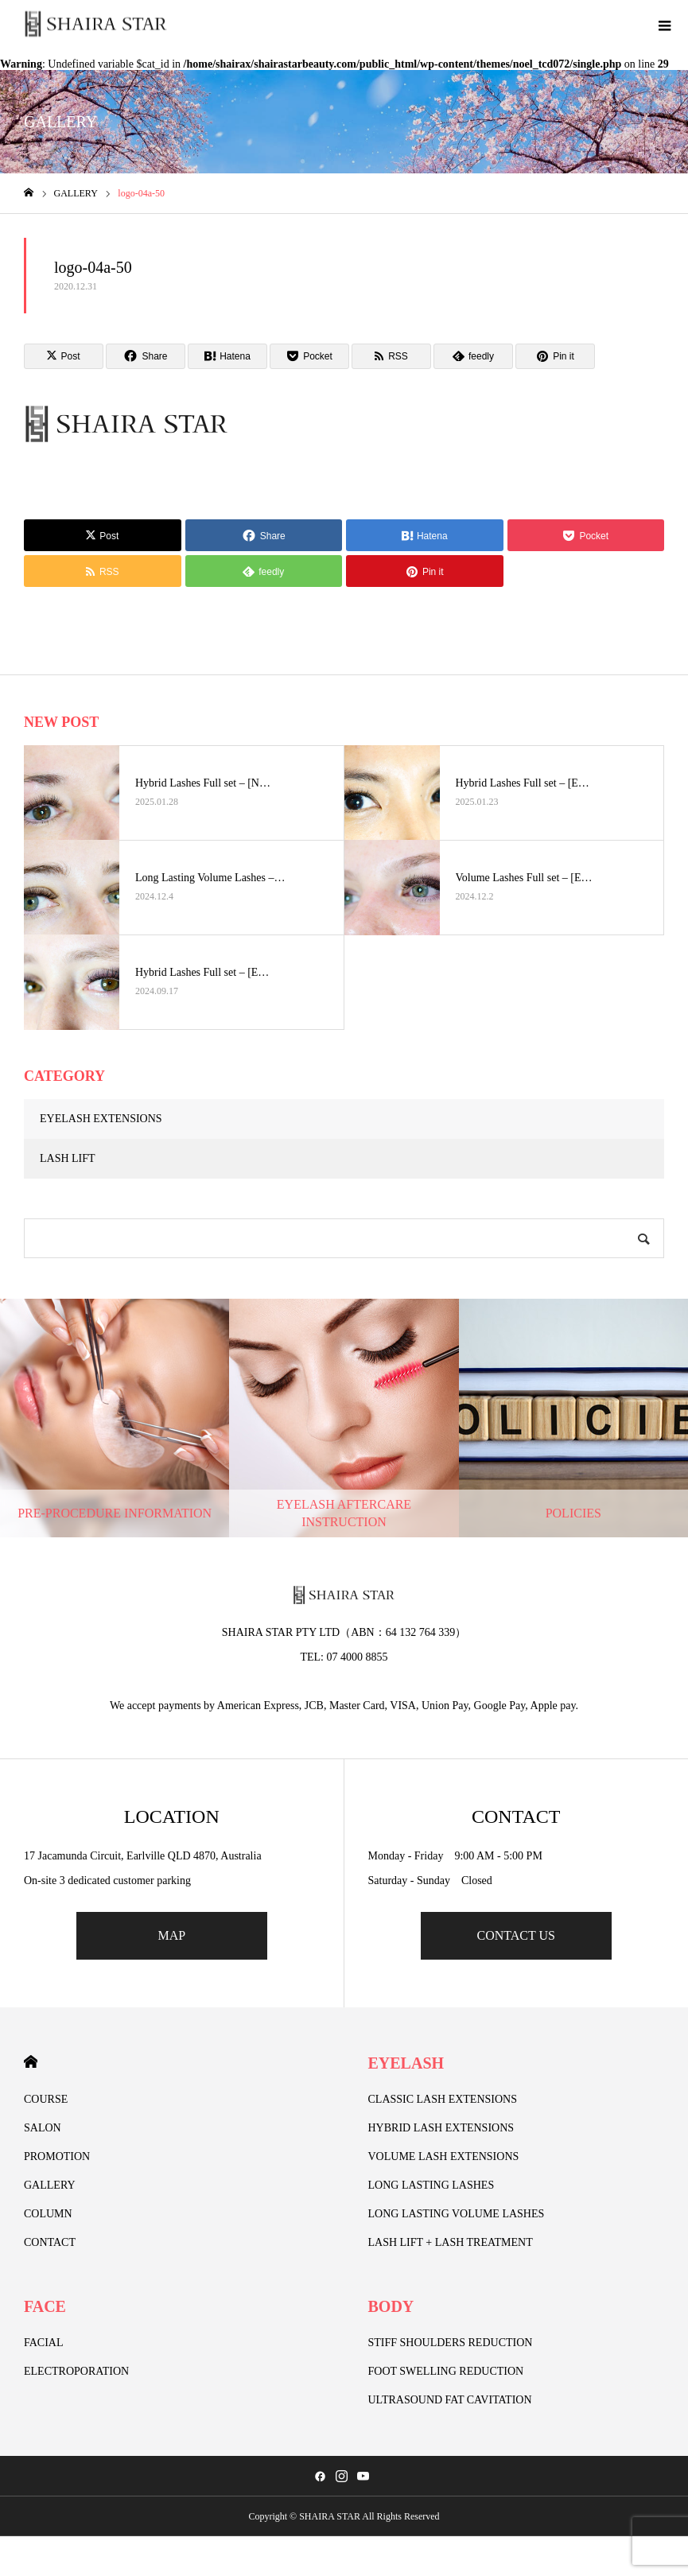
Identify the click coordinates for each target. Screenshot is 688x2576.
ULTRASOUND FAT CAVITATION (450, 2400)
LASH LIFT (67, 1158)
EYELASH (406, 2063)
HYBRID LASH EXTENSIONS (441, 2128)
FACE (45, 2306)
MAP (171, 1935)
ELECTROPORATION (76, 2371)
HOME (30, 2062)
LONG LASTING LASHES (431, 2185)
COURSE (46, 2099)
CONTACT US (516, 1935)
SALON (42, 2128)
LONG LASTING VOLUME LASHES (456, 2214)
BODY (391, 2306)
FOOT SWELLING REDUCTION (446, 2371)
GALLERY (50, 2185)
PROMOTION (57, 2156)
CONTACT (50, 2242)
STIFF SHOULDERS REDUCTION (450, 2343)
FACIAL (44, 2343)
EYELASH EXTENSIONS (101, 1119)
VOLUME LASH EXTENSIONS (443, 2156)
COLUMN (48, 2214)
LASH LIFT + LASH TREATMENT (450, 2242)
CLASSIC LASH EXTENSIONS (442, 2099)
